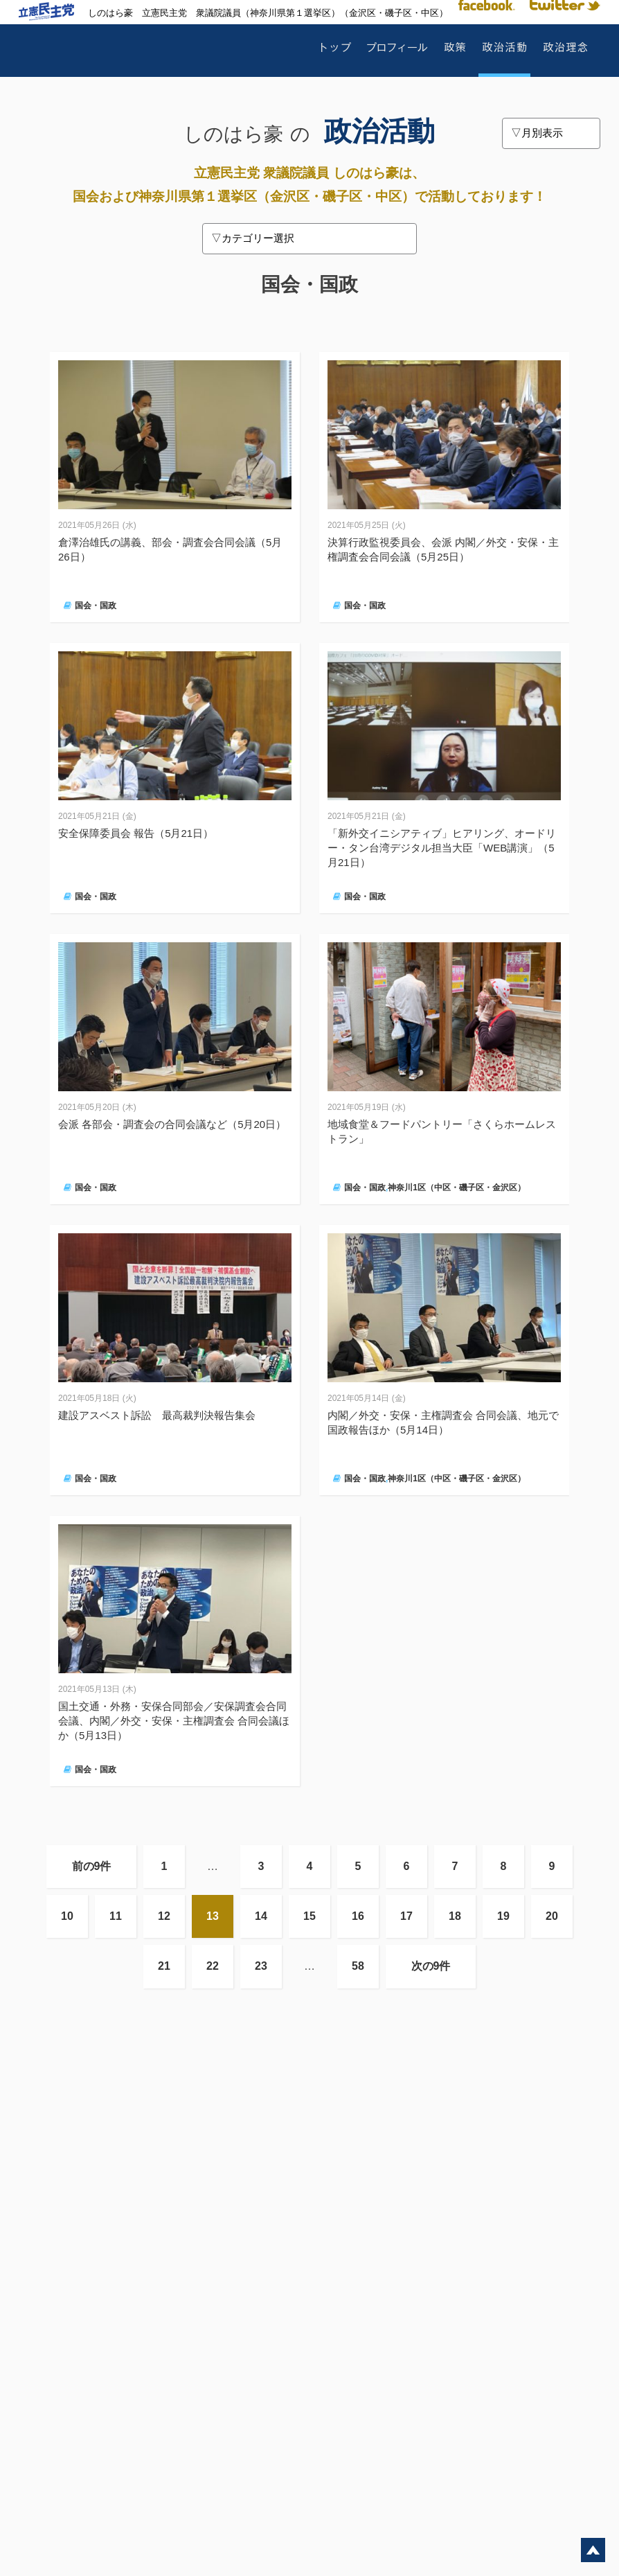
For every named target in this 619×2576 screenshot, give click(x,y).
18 (455, 1916)
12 (164, 1916)
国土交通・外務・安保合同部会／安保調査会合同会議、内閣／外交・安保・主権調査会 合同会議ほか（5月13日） (173, 1720)
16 (358, 1916)
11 (115, 1916)
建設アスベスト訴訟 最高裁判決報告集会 (156, 1415)
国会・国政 (95, 605)
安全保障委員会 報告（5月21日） (135, 833)
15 (309, 1916)
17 (406, 1916)
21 (164, 1966)
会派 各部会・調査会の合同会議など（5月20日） (172, 1124)
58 (358, 1966)
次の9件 (431, 1966)
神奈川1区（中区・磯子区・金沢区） (457, 1187)
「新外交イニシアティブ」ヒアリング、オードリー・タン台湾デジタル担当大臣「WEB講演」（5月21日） (442, 847)
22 (212, 1966)
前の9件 (91, 1866)
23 (261, 1966)
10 (67, 1916)
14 (261, 1916)
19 (503, 1916)
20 (552, 1916)
